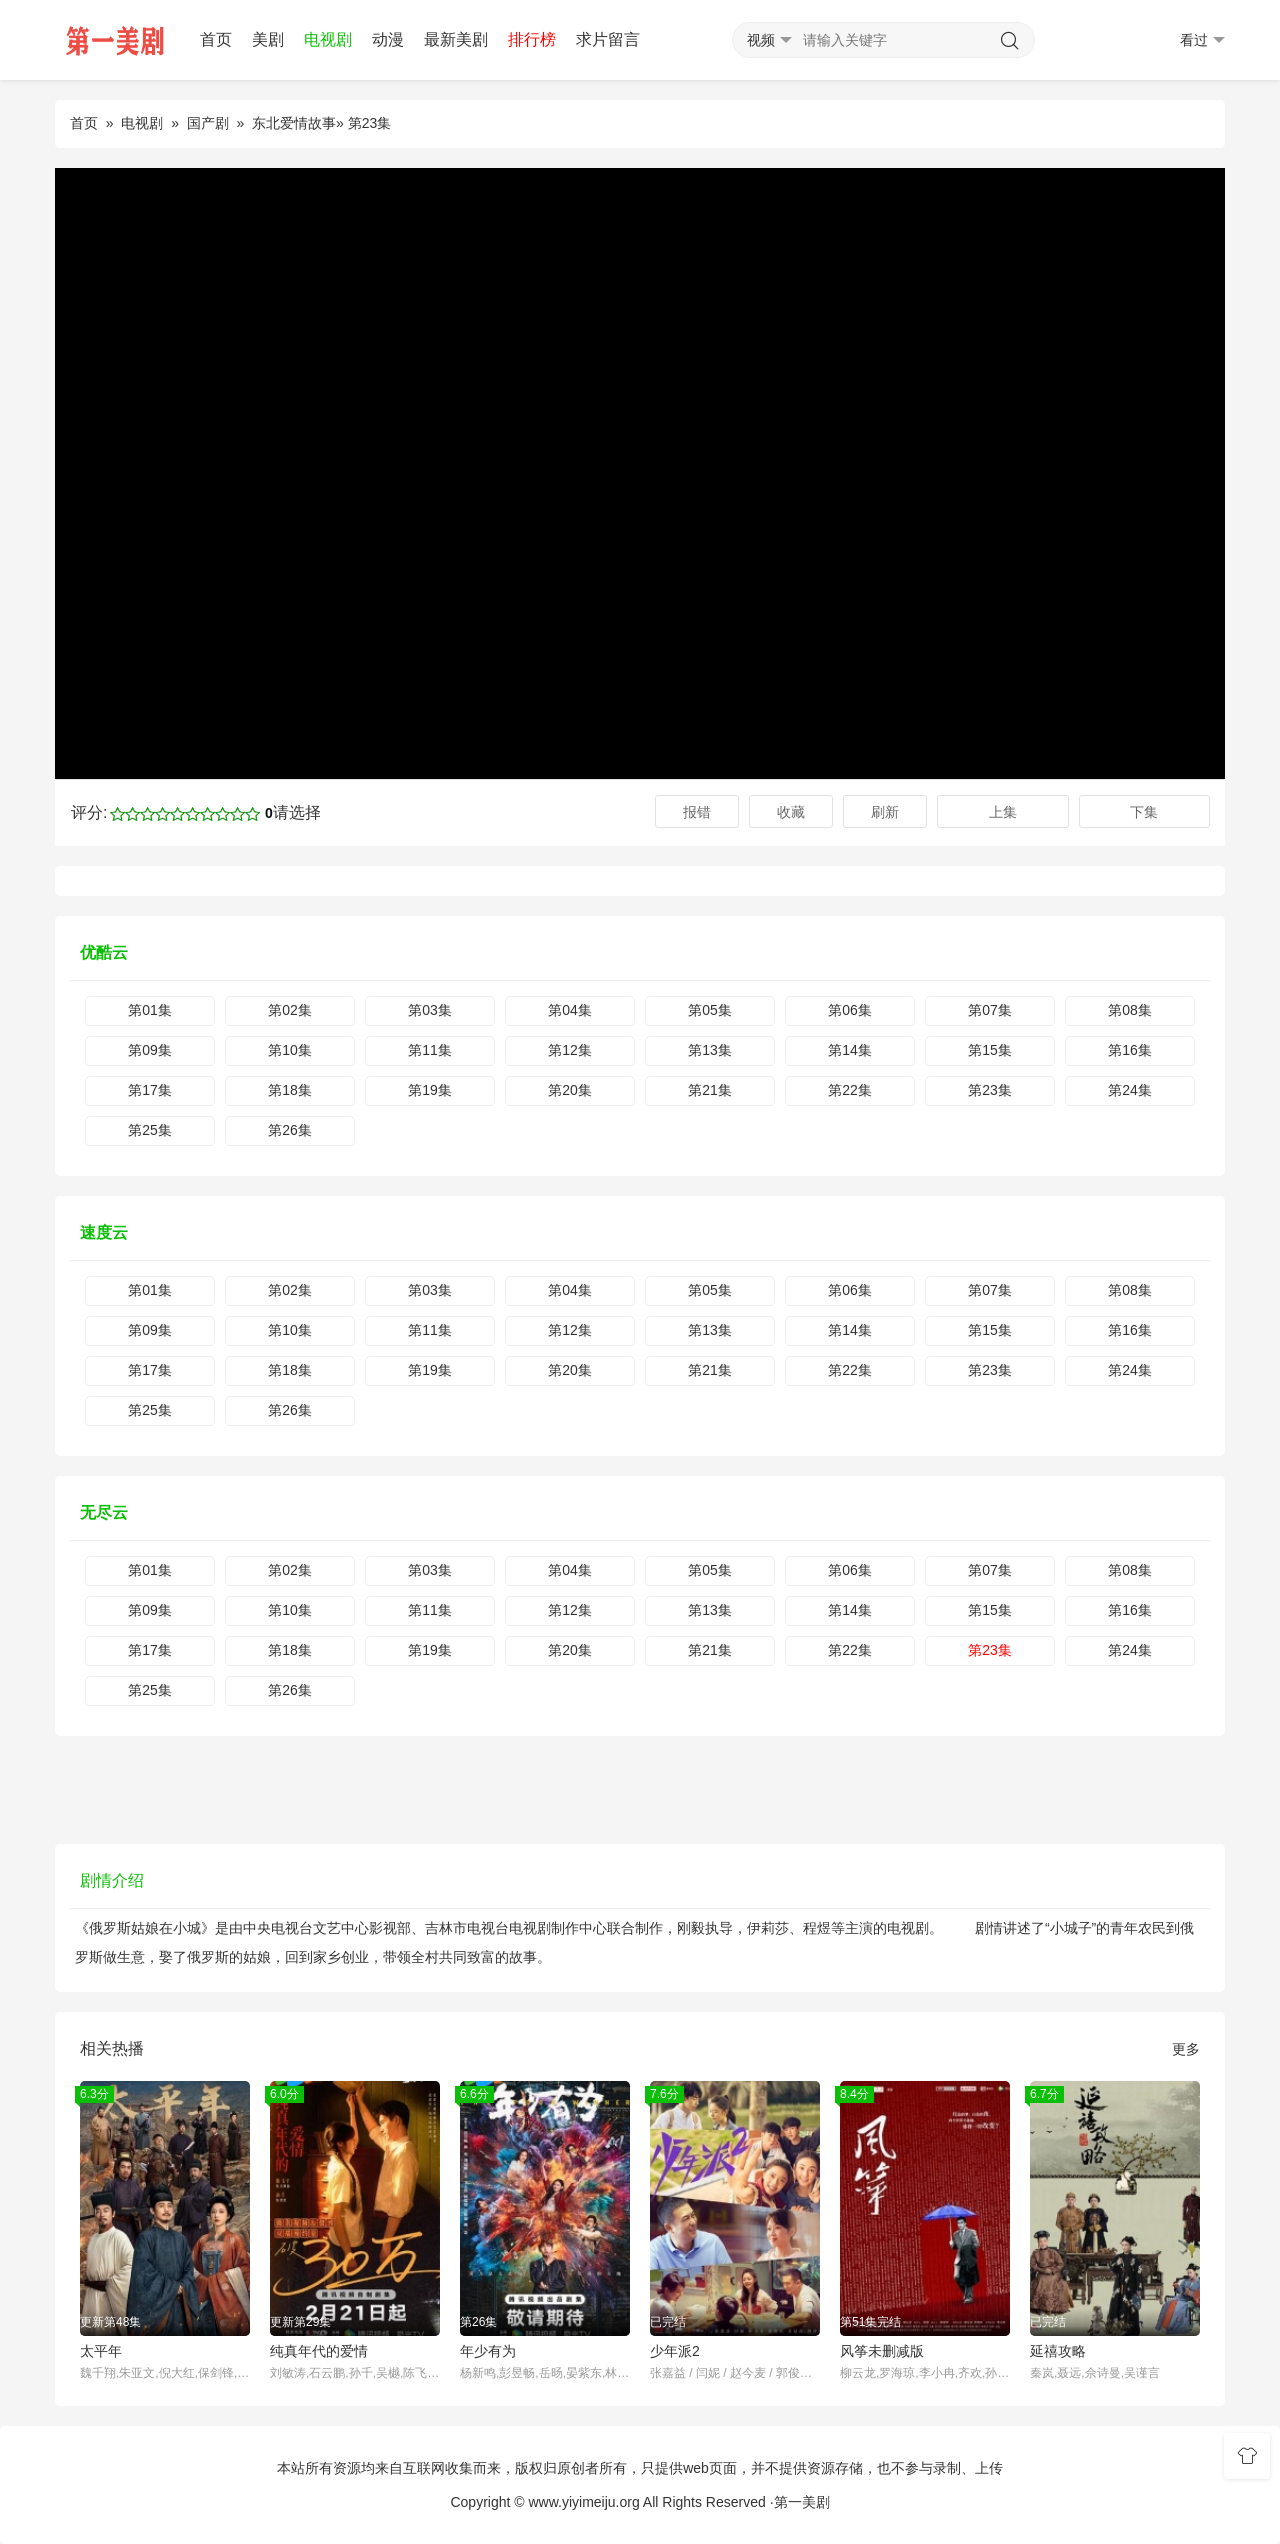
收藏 (791, 812)
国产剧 (208, 123)
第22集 (850, 1090)
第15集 (990, 1050)
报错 (697, 812)
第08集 (1130, 1010)
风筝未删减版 (882, 2351)
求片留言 (608, 39)
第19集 (430, 1090)
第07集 (990, 1010)
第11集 (430, 1050)
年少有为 (488, 2351)
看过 (1202, 40)
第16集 (1130, 1050)
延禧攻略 (1058, 2351)
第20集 (570, 1090)
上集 (1003, 812)
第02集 (290, 1010)
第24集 (1130, 1090)
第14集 (850, 1050)
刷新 (885, 812)
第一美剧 (802, 2502)
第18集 (290, 1090)
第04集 (570, 1010)
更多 (1186, 2049)
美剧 (268, 39)
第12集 (570, 1050)
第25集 (150, 1130)
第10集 (290, 1050)
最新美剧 (456, 39)
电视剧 (328, 39)
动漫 (388, 39)
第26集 (290, 1130)
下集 (1144, 812)
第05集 (710, 1010)
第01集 (150, 1010)
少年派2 (675, 2351)
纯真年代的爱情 (319, 2351)
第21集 (710, 1090)
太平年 (101, 2351)
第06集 (850, 1010)
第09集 (150, 1050)
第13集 (710, 1050)
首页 (216, 39)
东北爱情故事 (294, 123)
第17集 (150, 1090)
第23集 (990, 1090)
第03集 (430, 1010)
